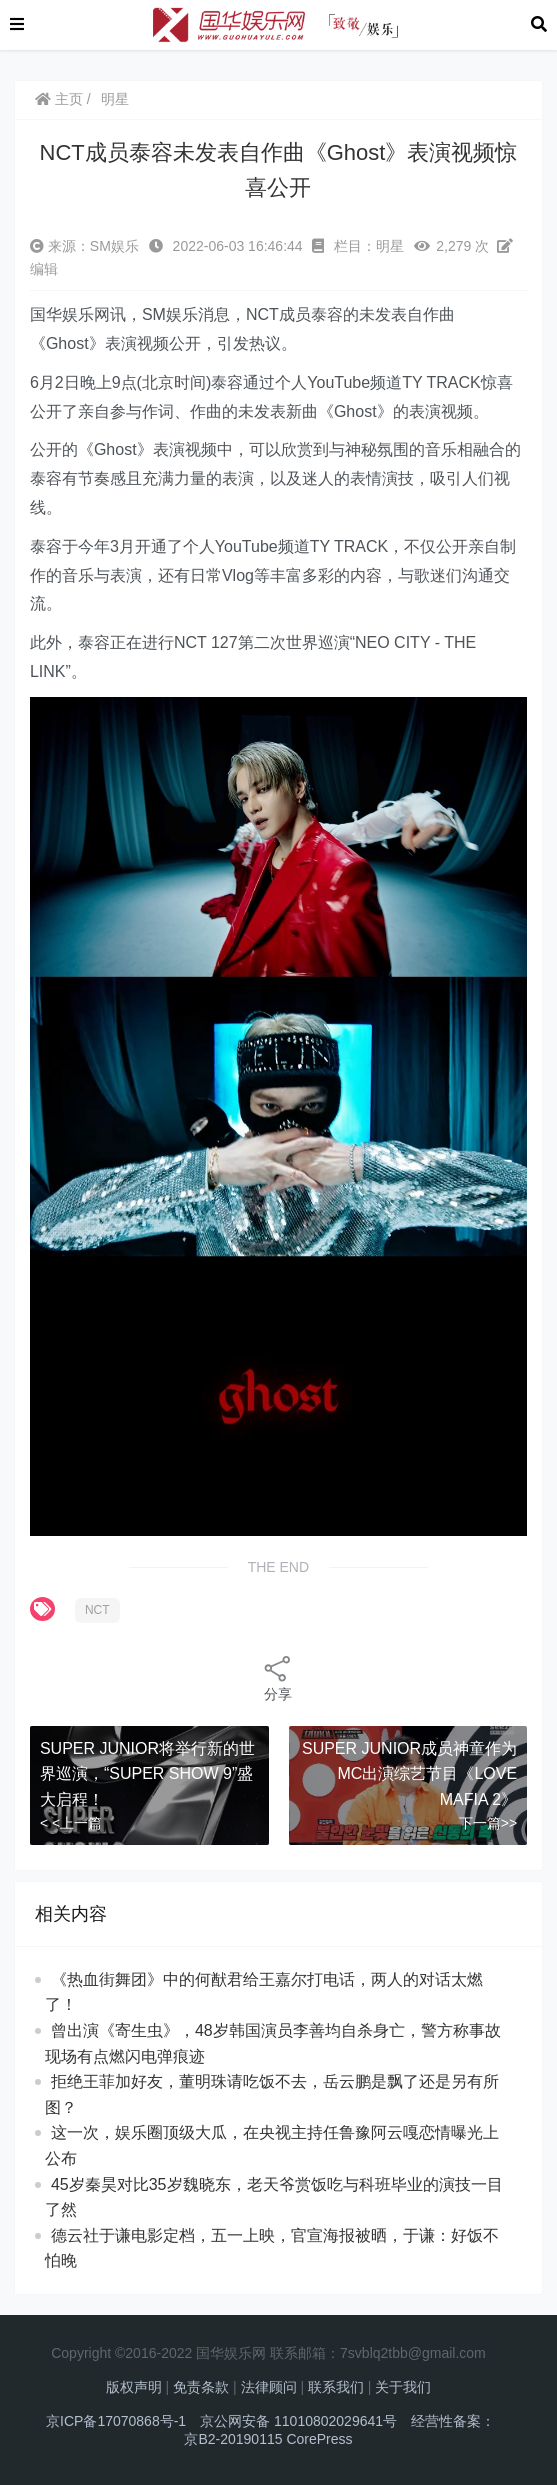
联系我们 (336, 2387)
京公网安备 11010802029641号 (298, 2421)
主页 (59, 99)
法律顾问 (269, 2387)
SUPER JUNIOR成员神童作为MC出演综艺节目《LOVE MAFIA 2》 (409, 1774)
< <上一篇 (71, 1823)
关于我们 (403, 2387)
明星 (115, 99)
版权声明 (134, 2387)
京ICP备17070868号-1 (116, 2421)
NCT (97, 1610)
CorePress (319, 2439)
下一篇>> (488, 1823)
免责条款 (201, 2387)
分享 (278, 1677)
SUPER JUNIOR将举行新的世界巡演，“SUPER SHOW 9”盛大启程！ (147, 1774)
